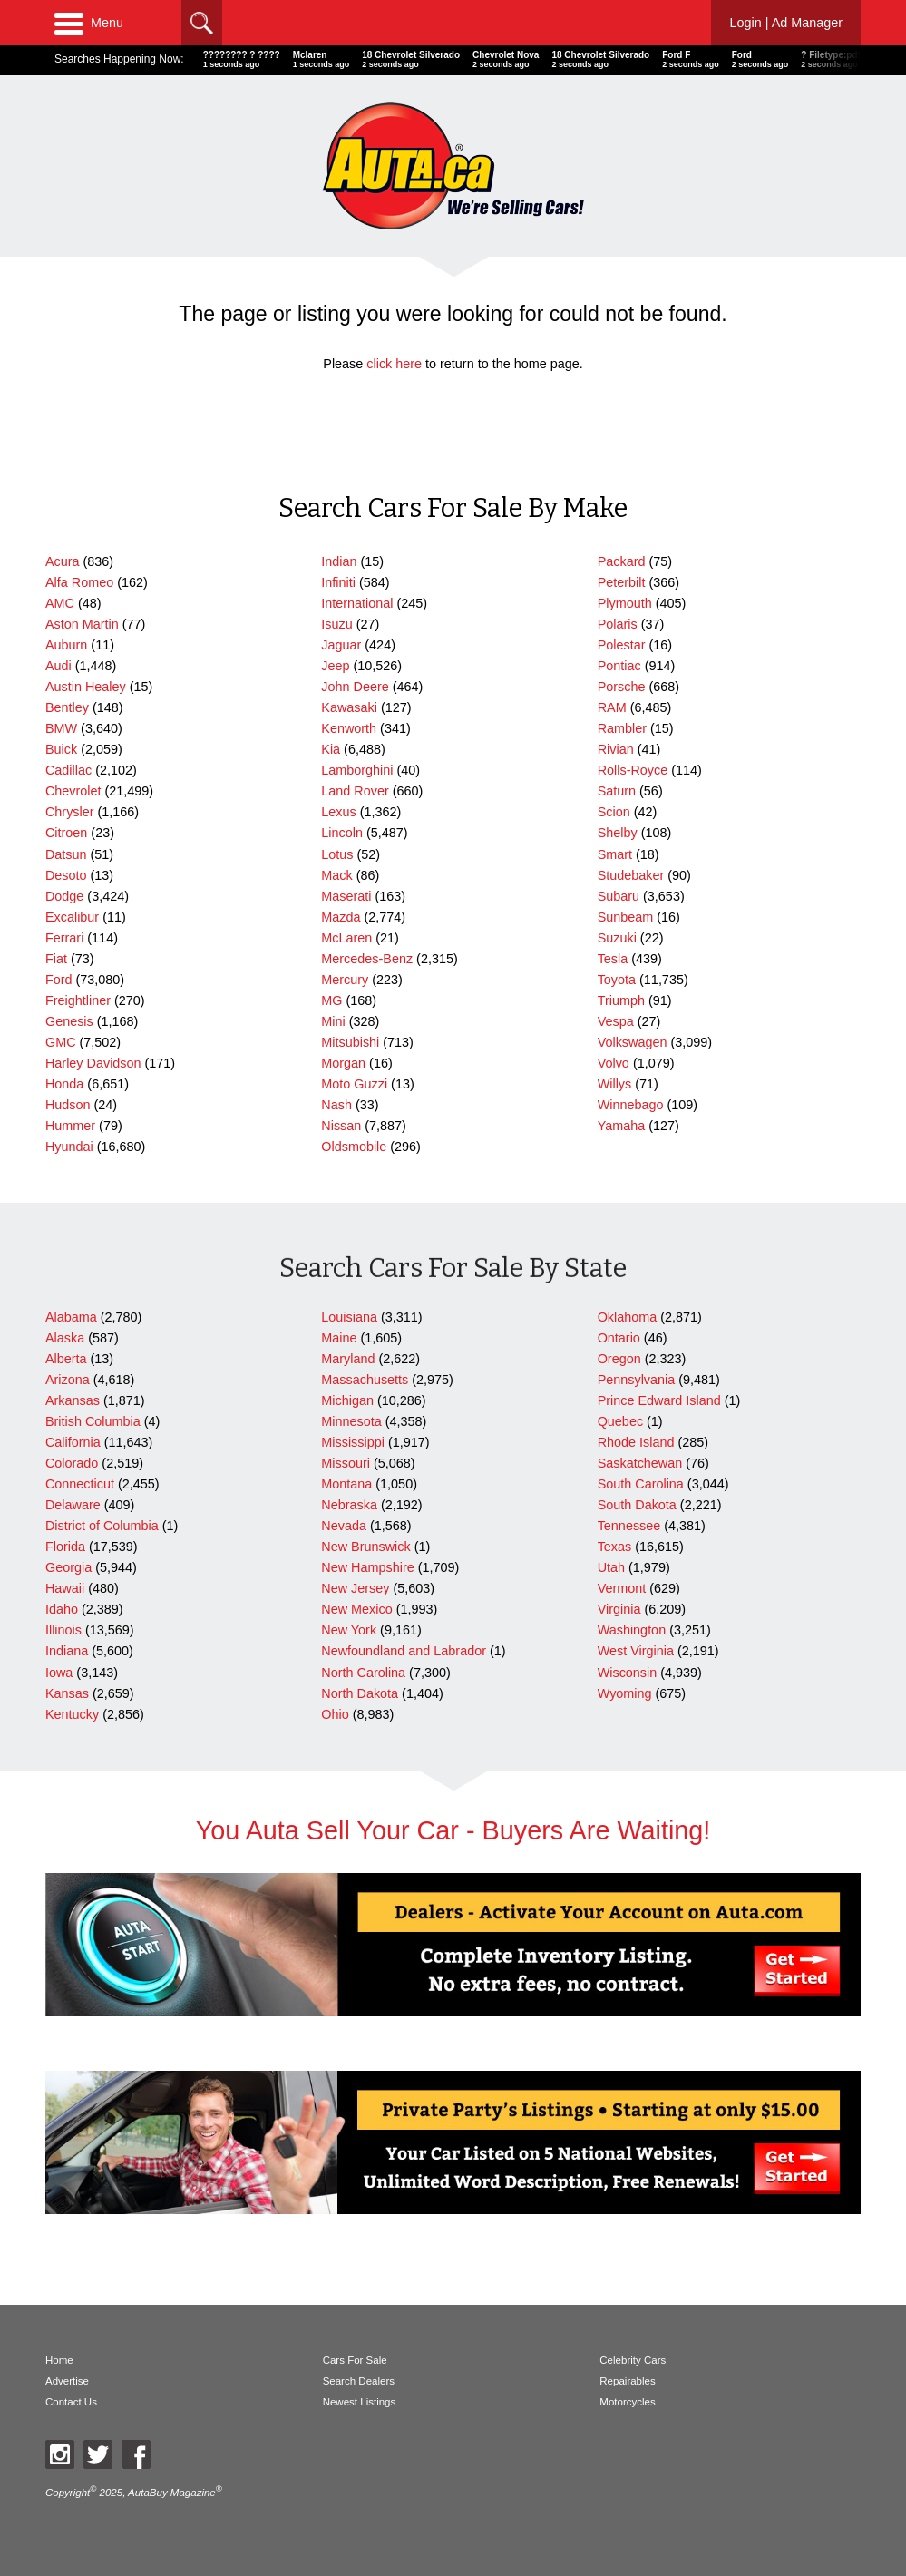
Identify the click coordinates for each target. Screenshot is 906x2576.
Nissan (341, 1125)
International (357, 603)
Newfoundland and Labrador (403, 1651)
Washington (632, 1630)
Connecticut (79, 1484)
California (73, 1442)
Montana (346, 1484)
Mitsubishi (350, 1042)
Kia (330, 749)
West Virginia (636, 1651)
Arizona (67, 1379)
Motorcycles (627, 2401)
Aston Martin (82, 624)
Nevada (343, 1525)
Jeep (335, 666)
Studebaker (631, 875)
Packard (622, 561)
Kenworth (348, 728)
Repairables (627, 2381)
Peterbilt (622, 582)
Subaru (618, 896)
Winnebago (631, 1105)
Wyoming (625, 1693)
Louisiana (349, 1317)
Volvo (613, 1063)
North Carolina (363, 1672)
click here (394, 363)
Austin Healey (85, 686)
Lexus (338, 812)
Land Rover (354, 791)
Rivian (616, 749)
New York (348, 1630)
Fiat (56, 958)
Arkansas (72, 1400)
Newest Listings (359, 2401)
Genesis (69, 1021)
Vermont (622, 1588)
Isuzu (336, 624)
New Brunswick (365, 1546)
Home (59, 2360)
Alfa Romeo (79, 582)
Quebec (620, 1421)
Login (786, 22)
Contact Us (71, 2401)
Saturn (617, 791)
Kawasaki (349, 707)
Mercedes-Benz (367, 958)
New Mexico (356, 1609)
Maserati (346, 896)
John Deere (354, 686)
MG (331, 1000)
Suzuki (617, 938)
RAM (612, 707)
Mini (333, 1021)
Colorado (71, 1463)
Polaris (618, 624)
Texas (615, 1546)
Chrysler (69, 812)
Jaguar (341, 645)
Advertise (67, 2381)
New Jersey (355, 1588)
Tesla (613, 958)
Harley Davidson (93, 1063)
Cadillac (68, 770)
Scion (614, 812)
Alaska (64, 1338)
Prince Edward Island (659, 1400)
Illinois (63, 1630)
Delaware (73, 1505)
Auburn (66, 645)
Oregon (619, 1358)
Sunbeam (626, 917)
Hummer (70, 1125)
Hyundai (69, 1146)
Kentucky (72, 1714)
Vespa (616, 1021)
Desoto (66, 875)
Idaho (61, 1609)
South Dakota (637, 1505)
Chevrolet (73, 791)
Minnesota (351, 1421)
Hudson (68, 1105)
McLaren (346, 938)
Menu (88, 23)
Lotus (337, 854)
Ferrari (64, 938)
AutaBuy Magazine (172, 2492)
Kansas (67, 1693)
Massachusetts (364, 1379)
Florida (65, 1546)
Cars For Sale (355, 2360)
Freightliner (78, 1000)
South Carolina (641, 1484)
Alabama (71, 1317)
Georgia (68, 1567)
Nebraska (349, 1505)
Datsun (66, 854)
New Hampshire (367, 1567)
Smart (615, 854)
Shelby (618, 832)
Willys (615, 1084)
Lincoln (342, 832)
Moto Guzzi (354, 1084)
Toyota (617, 979)
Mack (336, 875)
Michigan (347, 1400)
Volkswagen (632, 1042)
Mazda (340, 917)
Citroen (66, 832)
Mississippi (353, 1442)
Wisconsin (628, 1672)
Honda (64, 1084)
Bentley (67, 707)
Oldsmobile (353, 1146)
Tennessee (629, 1525)
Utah (611, 1567)
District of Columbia (102, 1525)
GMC (60, 1042)
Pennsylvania (637, 1379)
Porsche (622, 686)
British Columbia (93, 1421)
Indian (338, 561)
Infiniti (338, 582)
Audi (58, 666)
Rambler (622, 728)
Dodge (64, 896)
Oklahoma (628, 1317)
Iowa (59, 1672)
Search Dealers (359, 2381)
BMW (61, 728)
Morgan (343, 1063)
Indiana (66, 1651)
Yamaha (622, 1125)
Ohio (334, 1714)
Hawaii (64, 1588)
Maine (338, 1338)
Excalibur (72, 917)
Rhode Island (636, 1442)
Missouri (345, 1463)
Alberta (66, 1358)
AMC (59, 603)
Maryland (348, 1358)
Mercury (344, 979)
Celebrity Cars (632, 2360)
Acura (62, 561)
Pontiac (619, 666)
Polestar (622, 645)
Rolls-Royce (633, 770)
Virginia (619, 1609)
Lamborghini (357, 770)
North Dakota (359, 1693)
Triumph (621, 1000)
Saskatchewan (640, 1463)
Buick (61, 749)
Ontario (619, 1338)
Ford (59, 979)
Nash (336, 1105)
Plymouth (625, 603)
